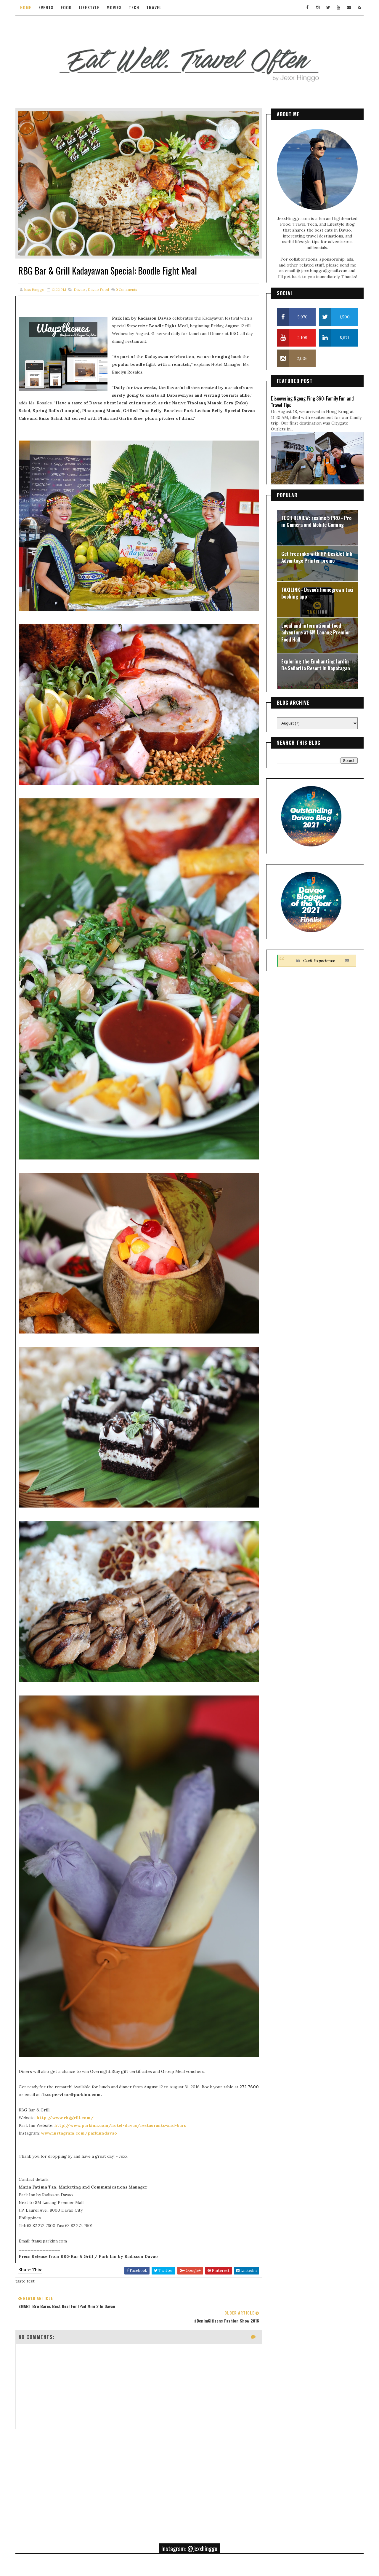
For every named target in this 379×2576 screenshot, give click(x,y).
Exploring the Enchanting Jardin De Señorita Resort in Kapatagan (314, 663)
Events (47, 7)
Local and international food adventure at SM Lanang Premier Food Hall (314, 631)
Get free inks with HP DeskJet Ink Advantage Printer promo (315, 556)
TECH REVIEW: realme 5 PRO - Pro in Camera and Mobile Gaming (315, 520)
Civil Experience (318, 959)
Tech (135, 7)
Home (27, 7)
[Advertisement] (133, 2380)
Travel (155, 7)
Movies (115, 7)
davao (80, 281)
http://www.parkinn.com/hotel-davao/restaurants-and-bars (121, 2041)
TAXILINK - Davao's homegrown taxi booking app (316, 592)
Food (67, 7)
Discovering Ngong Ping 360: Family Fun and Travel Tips (311, 401)
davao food (99, 281)
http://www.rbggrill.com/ (66, 2033)
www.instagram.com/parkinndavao (80, 2049)
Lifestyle (90, 7)
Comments (127, 281)
